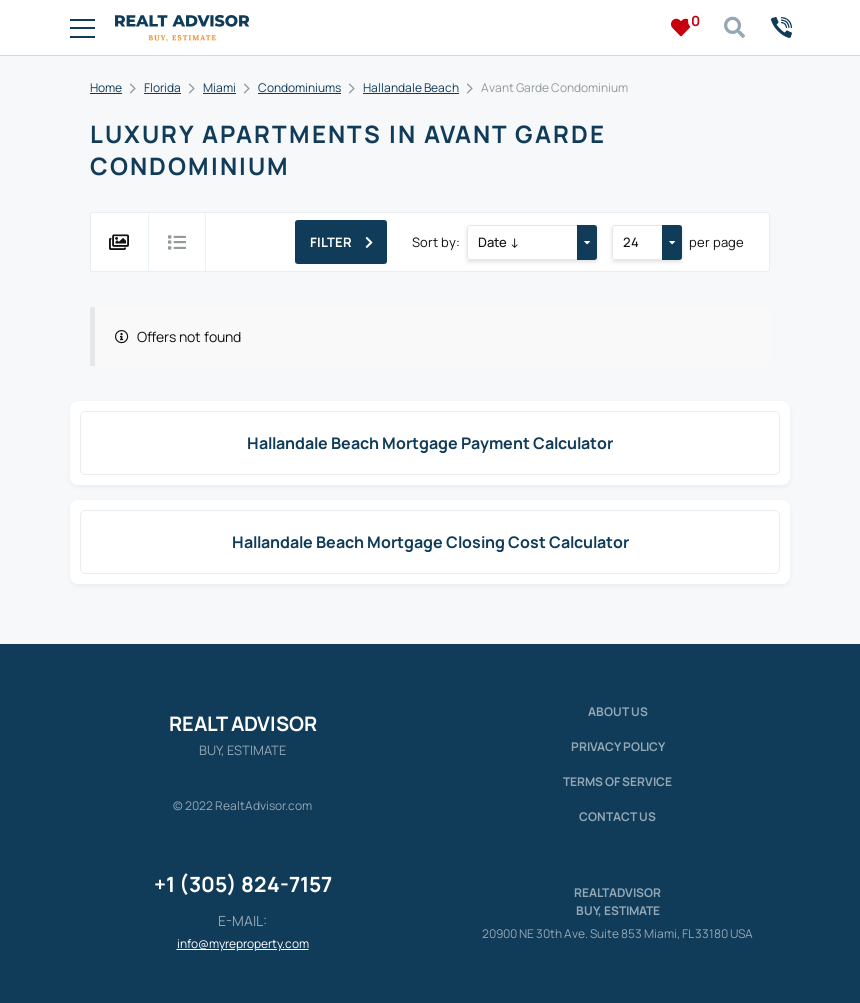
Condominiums (299, 87)
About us (618, 711)
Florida (162, 87)
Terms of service (617, 781)
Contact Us (617, 816)
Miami (219, 87)
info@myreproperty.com (243, 943)
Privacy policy (618, 746)
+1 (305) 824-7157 (243, 884)
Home (106, 87)
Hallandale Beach (411, 87)
